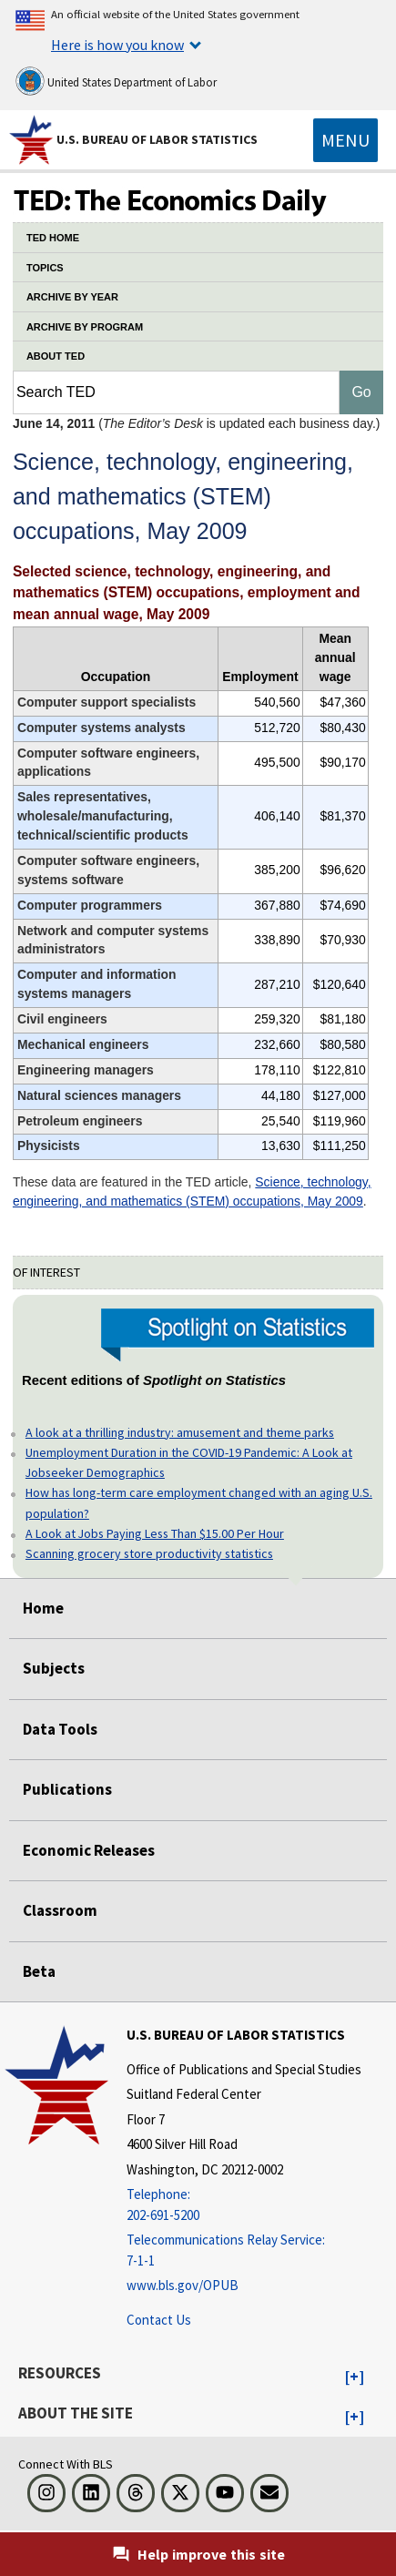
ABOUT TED (55, 356)
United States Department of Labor (116, 81)
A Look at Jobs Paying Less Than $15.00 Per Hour (154, 1533)
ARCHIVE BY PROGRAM (84, 326)
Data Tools (60, 1729)
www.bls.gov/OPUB (183, 2285)
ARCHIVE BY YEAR (72, 296)
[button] (354, 2377)
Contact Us (159, 2319)
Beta (39, 1971)
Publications (67, 1789)
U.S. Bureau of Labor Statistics (157, 139)
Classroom (60, 1910)
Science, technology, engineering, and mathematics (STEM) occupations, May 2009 (192, 1191)
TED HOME (52, 237)
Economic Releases (89, 1850)
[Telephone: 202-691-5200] (244, 2204)
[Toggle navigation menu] (345, 140)
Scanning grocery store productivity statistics (149, 1553)
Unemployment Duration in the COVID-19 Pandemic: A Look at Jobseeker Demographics (188, 1462)
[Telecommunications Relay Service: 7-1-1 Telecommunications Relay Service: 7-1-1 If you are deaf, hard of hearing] (244, 2250)
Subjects (54, 1668)
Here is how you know (117, 45)
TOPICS (45, 267)
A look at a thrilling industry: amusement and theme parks (179, 1432)
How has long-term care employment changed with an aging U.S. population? (198, 1502)
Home (43, 1608)
